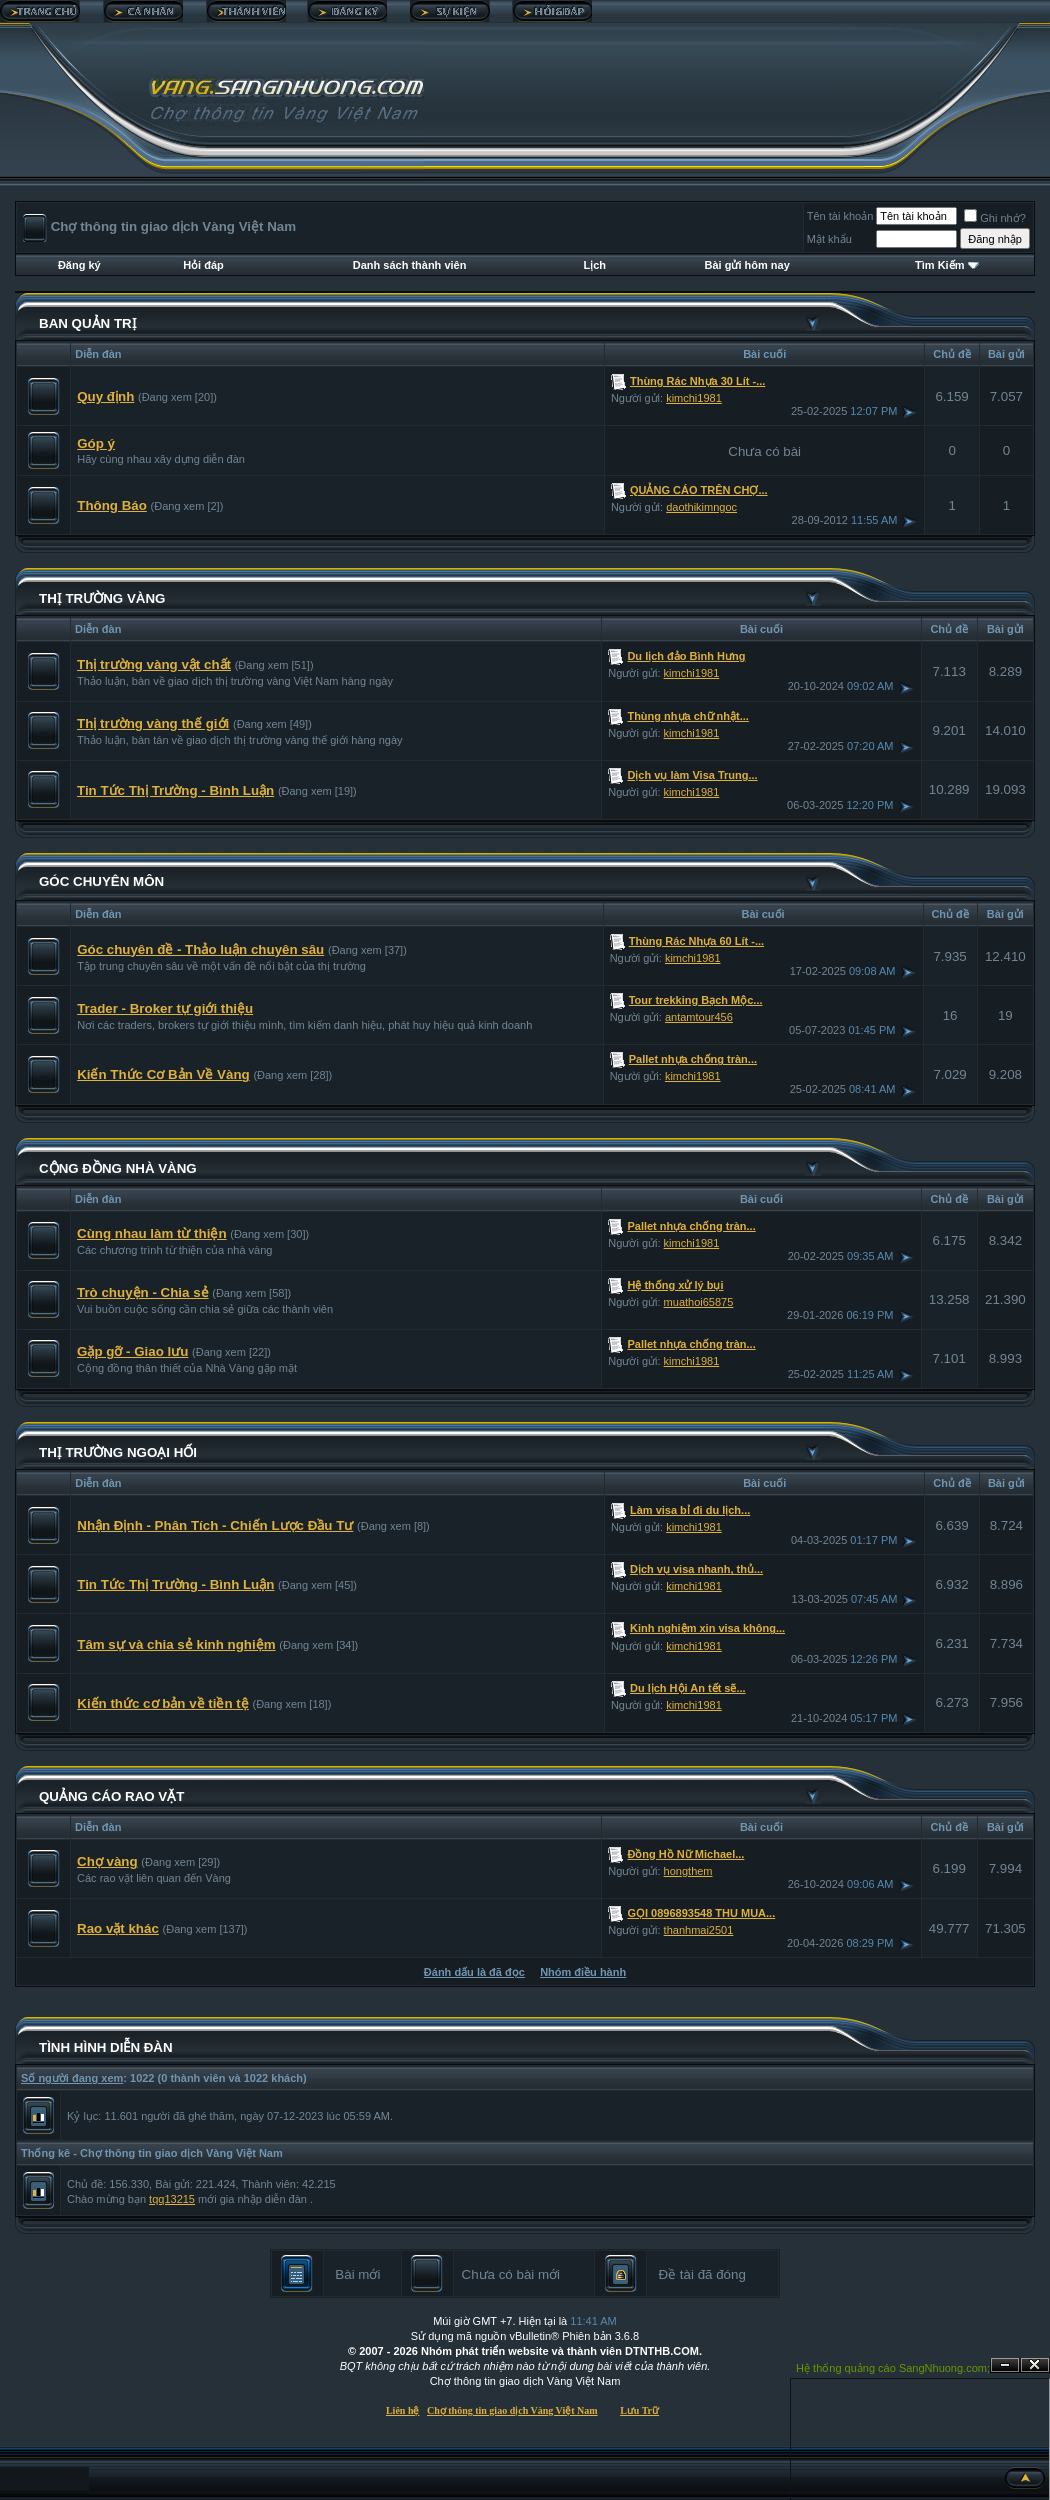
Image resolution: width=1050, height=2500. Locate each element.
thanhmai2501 (699, 1930)
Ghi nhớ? (995, 218)
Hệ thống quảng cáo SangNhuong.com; (893, 2368)
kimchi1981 (694, 398)
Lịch (595, 265)
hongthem (688, 1871)
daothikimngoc (701, 507)
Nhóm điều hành (583, 1972)
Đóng (1035, 2365)
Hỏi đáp (203, 265)
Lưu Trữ (639, 2410)
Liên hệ (403, 2410)
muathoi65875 (699, 1302)
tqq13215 (172, 2199)
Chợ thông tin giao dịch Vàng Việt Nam (512, 2410)
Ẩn (1005, 2365)
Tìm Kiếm (939, 265)
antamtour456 (699, 1017)
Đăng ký (79, 265)
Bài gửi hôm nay (747, 265)
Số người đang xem (72, 2078)
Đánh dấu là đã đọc (474, 1972)
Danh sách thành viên (410, 265)
